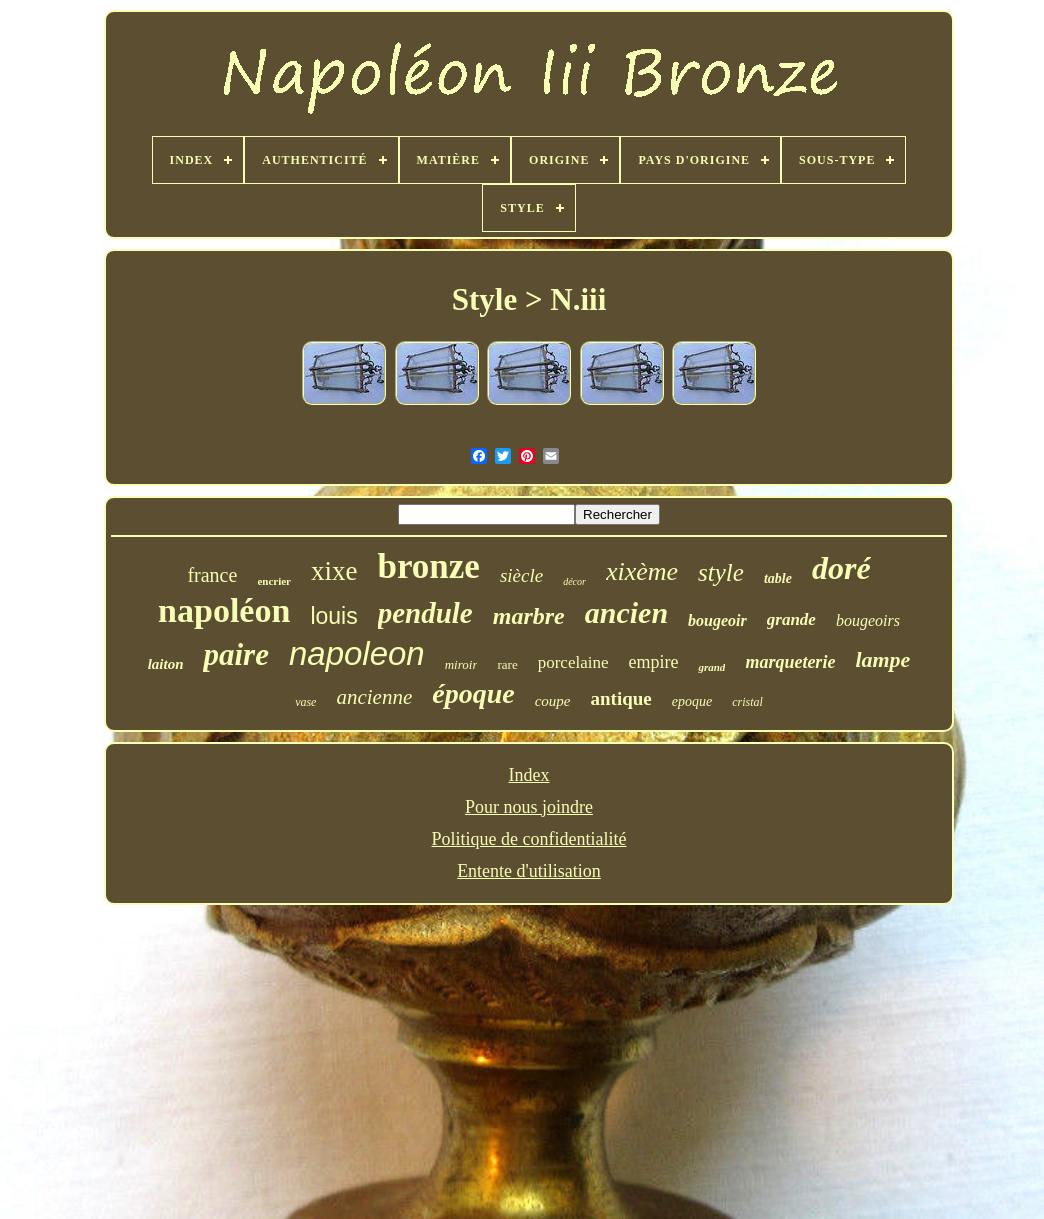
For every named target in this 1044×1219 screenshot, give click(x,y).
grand (711, 667)
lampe (882, 659)
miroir (461, 664)
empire (653, 662)
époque (473, 693)
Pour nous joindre (529, 807)
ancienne (374, 697)
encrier (274, 581)
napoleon (357, 653)
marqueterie (790, 662)
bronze (428, 566)
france (212, 575)
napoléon (224, 610)
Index (529, 775)
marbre (529, 616)
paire (235, 654)
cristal (747, 702)
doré (841, 568)
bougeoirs (868, 620)
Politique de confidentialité (529, 839)
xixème (642, 571)
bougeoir (717, 620)
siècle (521, 575)
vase (305, 702)
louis (333, 616)
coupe (553, 701)
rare (507, 664)
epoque (692, 701)
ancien (626, 612)
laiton (166, 664)
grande (791, 619)
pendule (425, 613)
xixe (334, 571)
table (778, 578)
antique (621, 698)
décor (574, 581)
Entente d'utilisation (529, 871)
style (721, 572)
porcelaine (573, 662)
